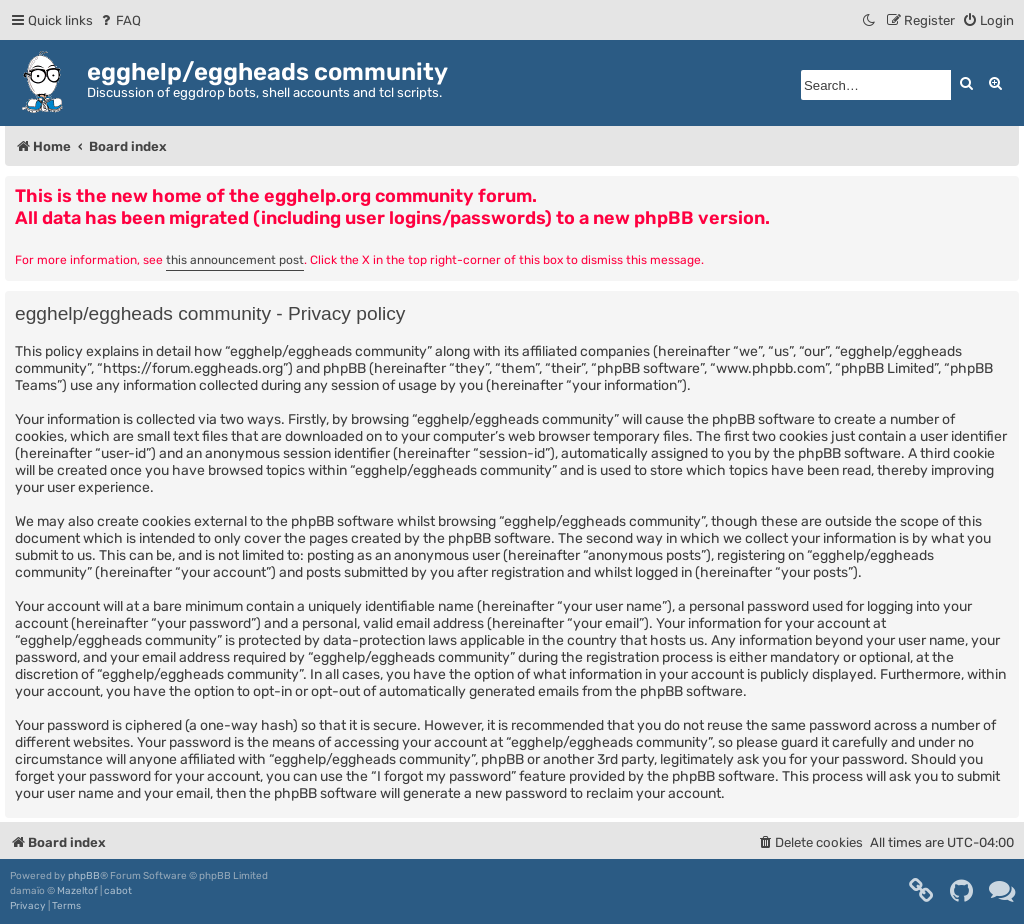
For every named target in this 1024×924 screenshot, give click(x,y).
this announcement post (235, 260)
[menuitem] (119, 20)
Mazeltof (77, 891)
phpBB (84, 876)
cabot (118, 891)
